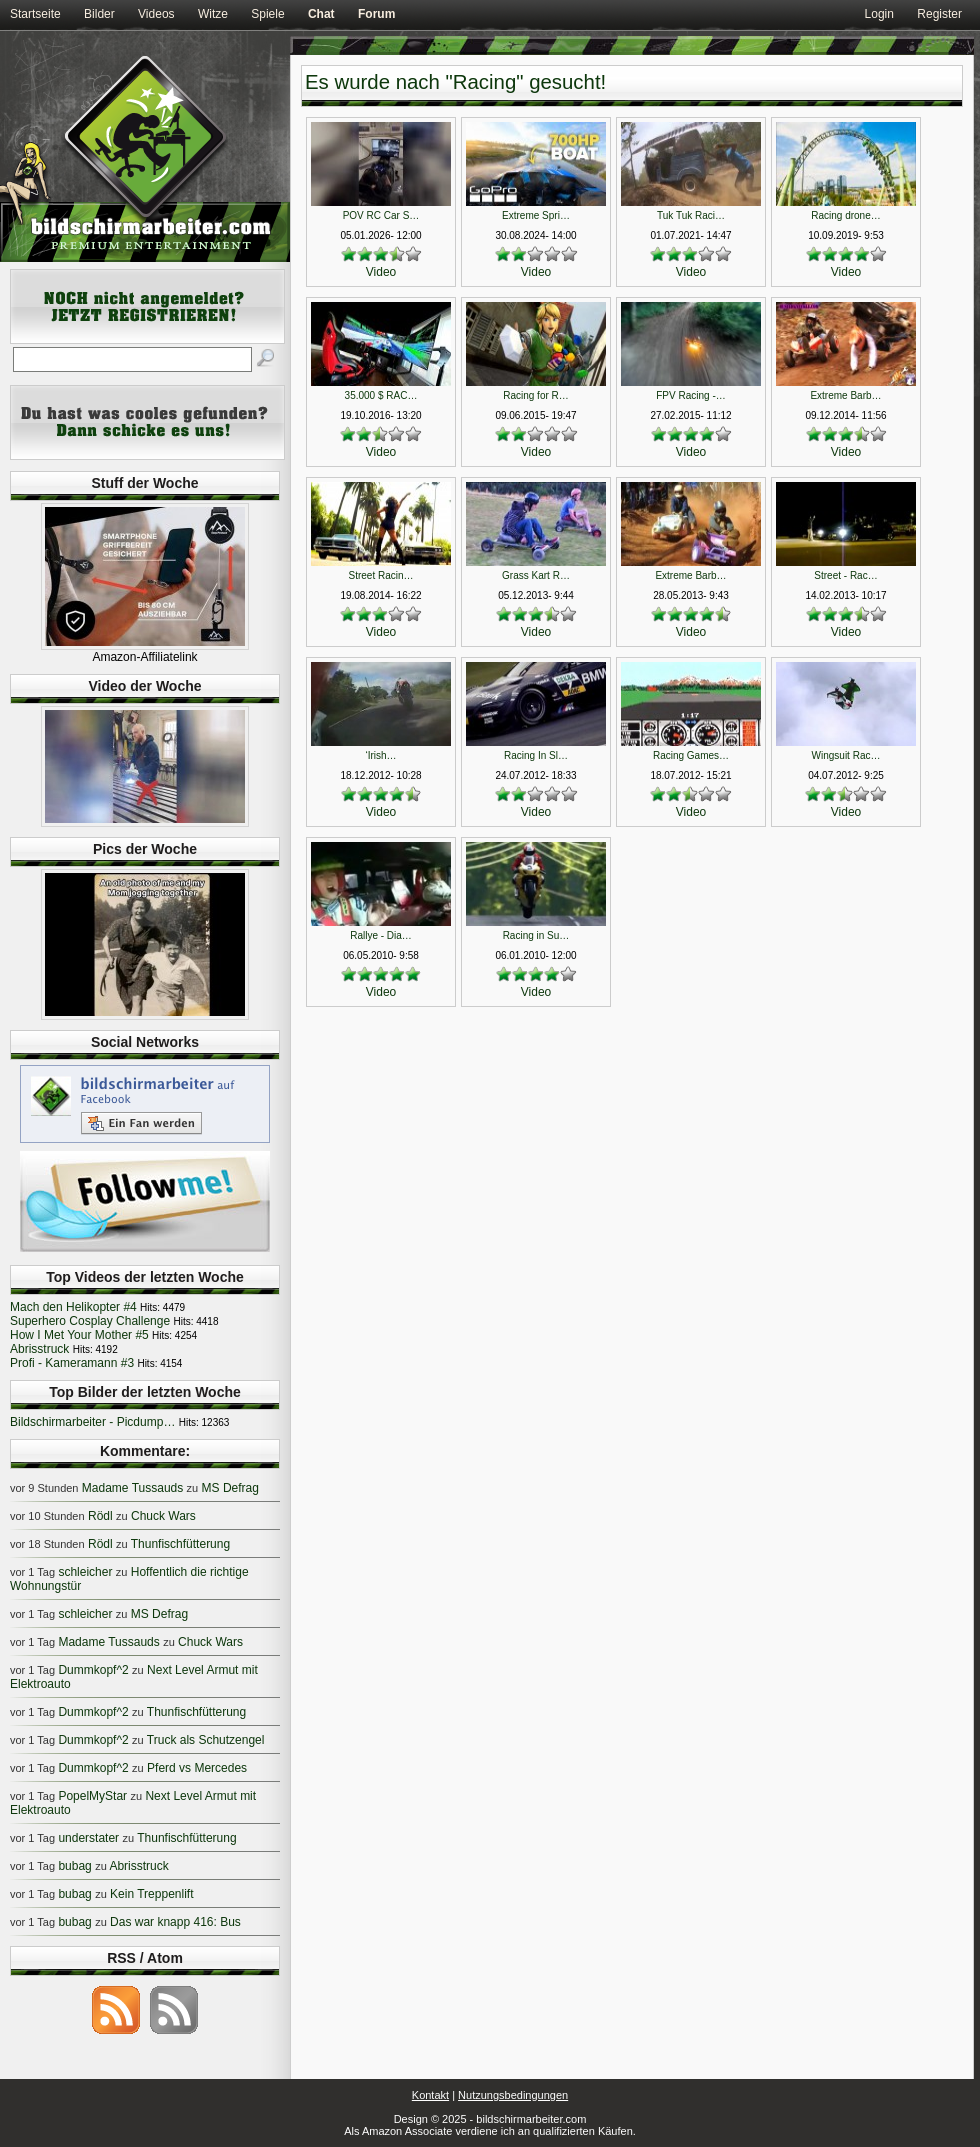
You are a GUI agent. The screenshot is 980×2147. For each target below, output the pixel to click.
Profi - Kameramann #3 (72, 1363)
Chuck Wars (163, 1516)
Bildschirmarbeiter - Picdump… (92, 1422)
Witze (213, 14)
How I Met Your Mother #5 (79, 1335)
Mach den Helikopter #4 (73, 1307)
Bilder (99, 14)
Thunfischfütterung (180, 1544)
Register (939, 14)
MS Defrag (230, 1488)
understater (88, 1838)
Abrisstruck (39, 1349)
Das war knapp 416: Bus (175, 1922)
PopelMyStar (92, 1796)
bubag (74, 1866)
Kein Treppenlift (151, 1894)
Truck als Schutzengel (206, 1740)
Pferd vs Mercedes (197, 1768)
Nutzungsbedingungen (513, 2095)
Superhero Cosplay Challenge (90, 1321)
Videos (156, 14)
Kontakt (430, 2095)
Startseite (35, 14)
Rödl (100, 1516)
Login (879, 14)
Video (381, 272)
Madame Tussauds (132, 1488)
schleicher (85, 1572)
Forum (376, 14)
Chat (321, 14)
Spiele (267, 14)
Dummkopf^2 (93, 1670)
